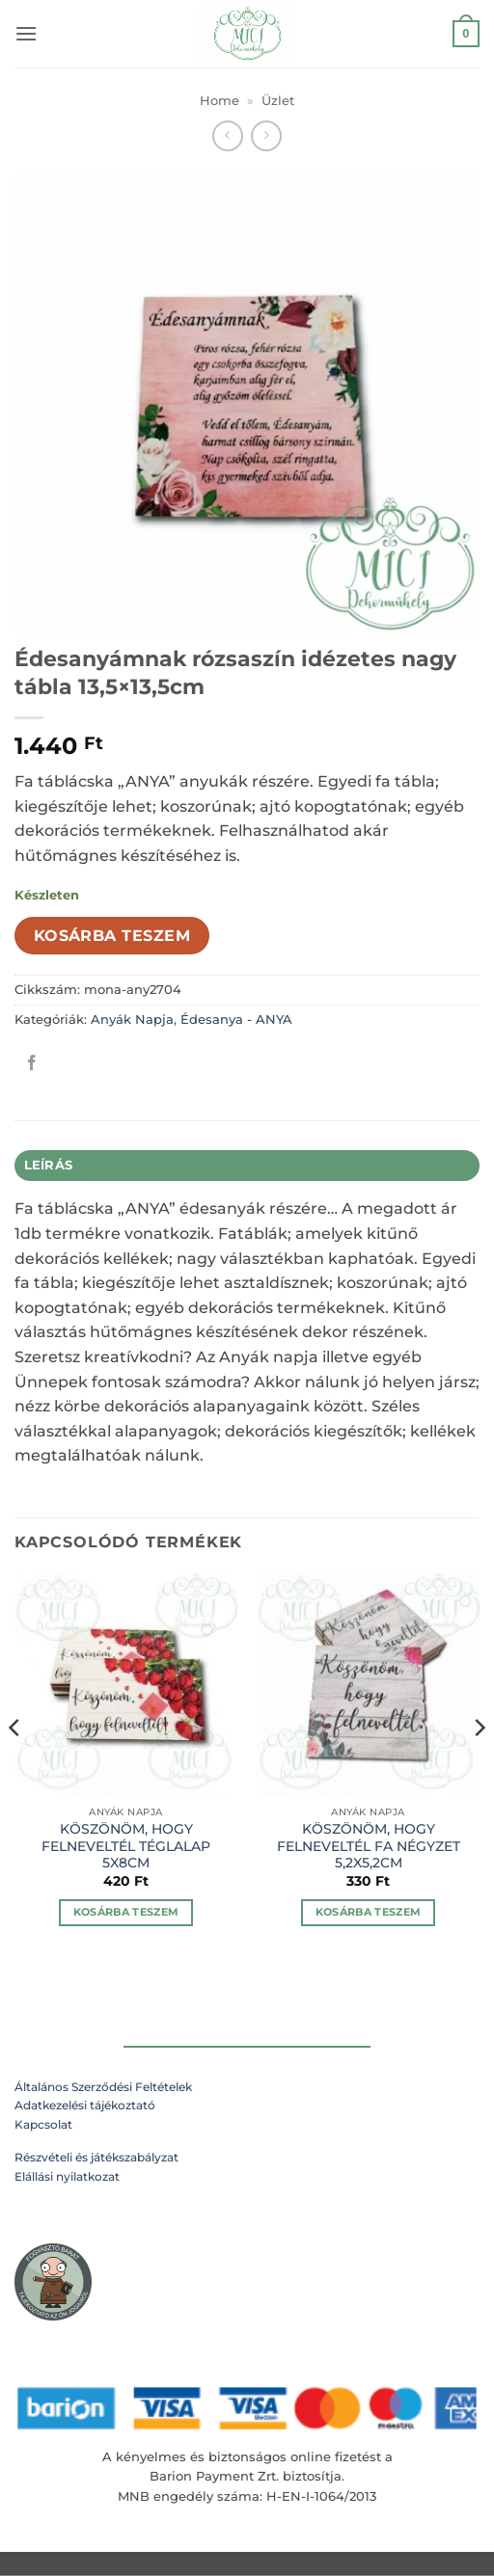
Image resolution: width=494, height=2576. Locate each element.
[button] (26, 33)
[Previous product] (266, 135)
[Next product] (227, 135)
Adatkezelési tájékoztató (84, 2105)
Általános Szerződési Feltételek (103, 2087)
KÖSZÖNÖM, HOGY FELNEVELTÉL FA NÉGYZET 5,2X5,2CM (368, 1845)
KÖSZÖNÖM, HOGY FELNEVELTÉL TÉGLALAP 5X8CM (125, 1845)
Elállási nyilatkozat (67, 2176)
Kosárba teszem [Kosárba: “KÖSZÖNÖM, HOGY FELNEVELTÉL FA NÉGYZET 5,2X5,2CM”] (369, 1912)
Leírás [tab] (48, 1165)
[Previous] (15, 1766)
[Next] (478, 1766)
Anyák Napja (132, 1019)
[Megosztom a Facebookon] (32, 1063)
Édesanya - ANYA (236, 1019)
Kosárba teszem (112, 935)
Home (219, 101)
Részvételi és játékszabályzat (96, 2157)
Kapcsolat (43, 2124)
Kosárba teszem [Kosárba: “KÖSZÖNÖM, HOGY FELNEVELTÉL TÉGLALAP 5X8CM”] (126, 1912)
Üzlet (277, 101)
